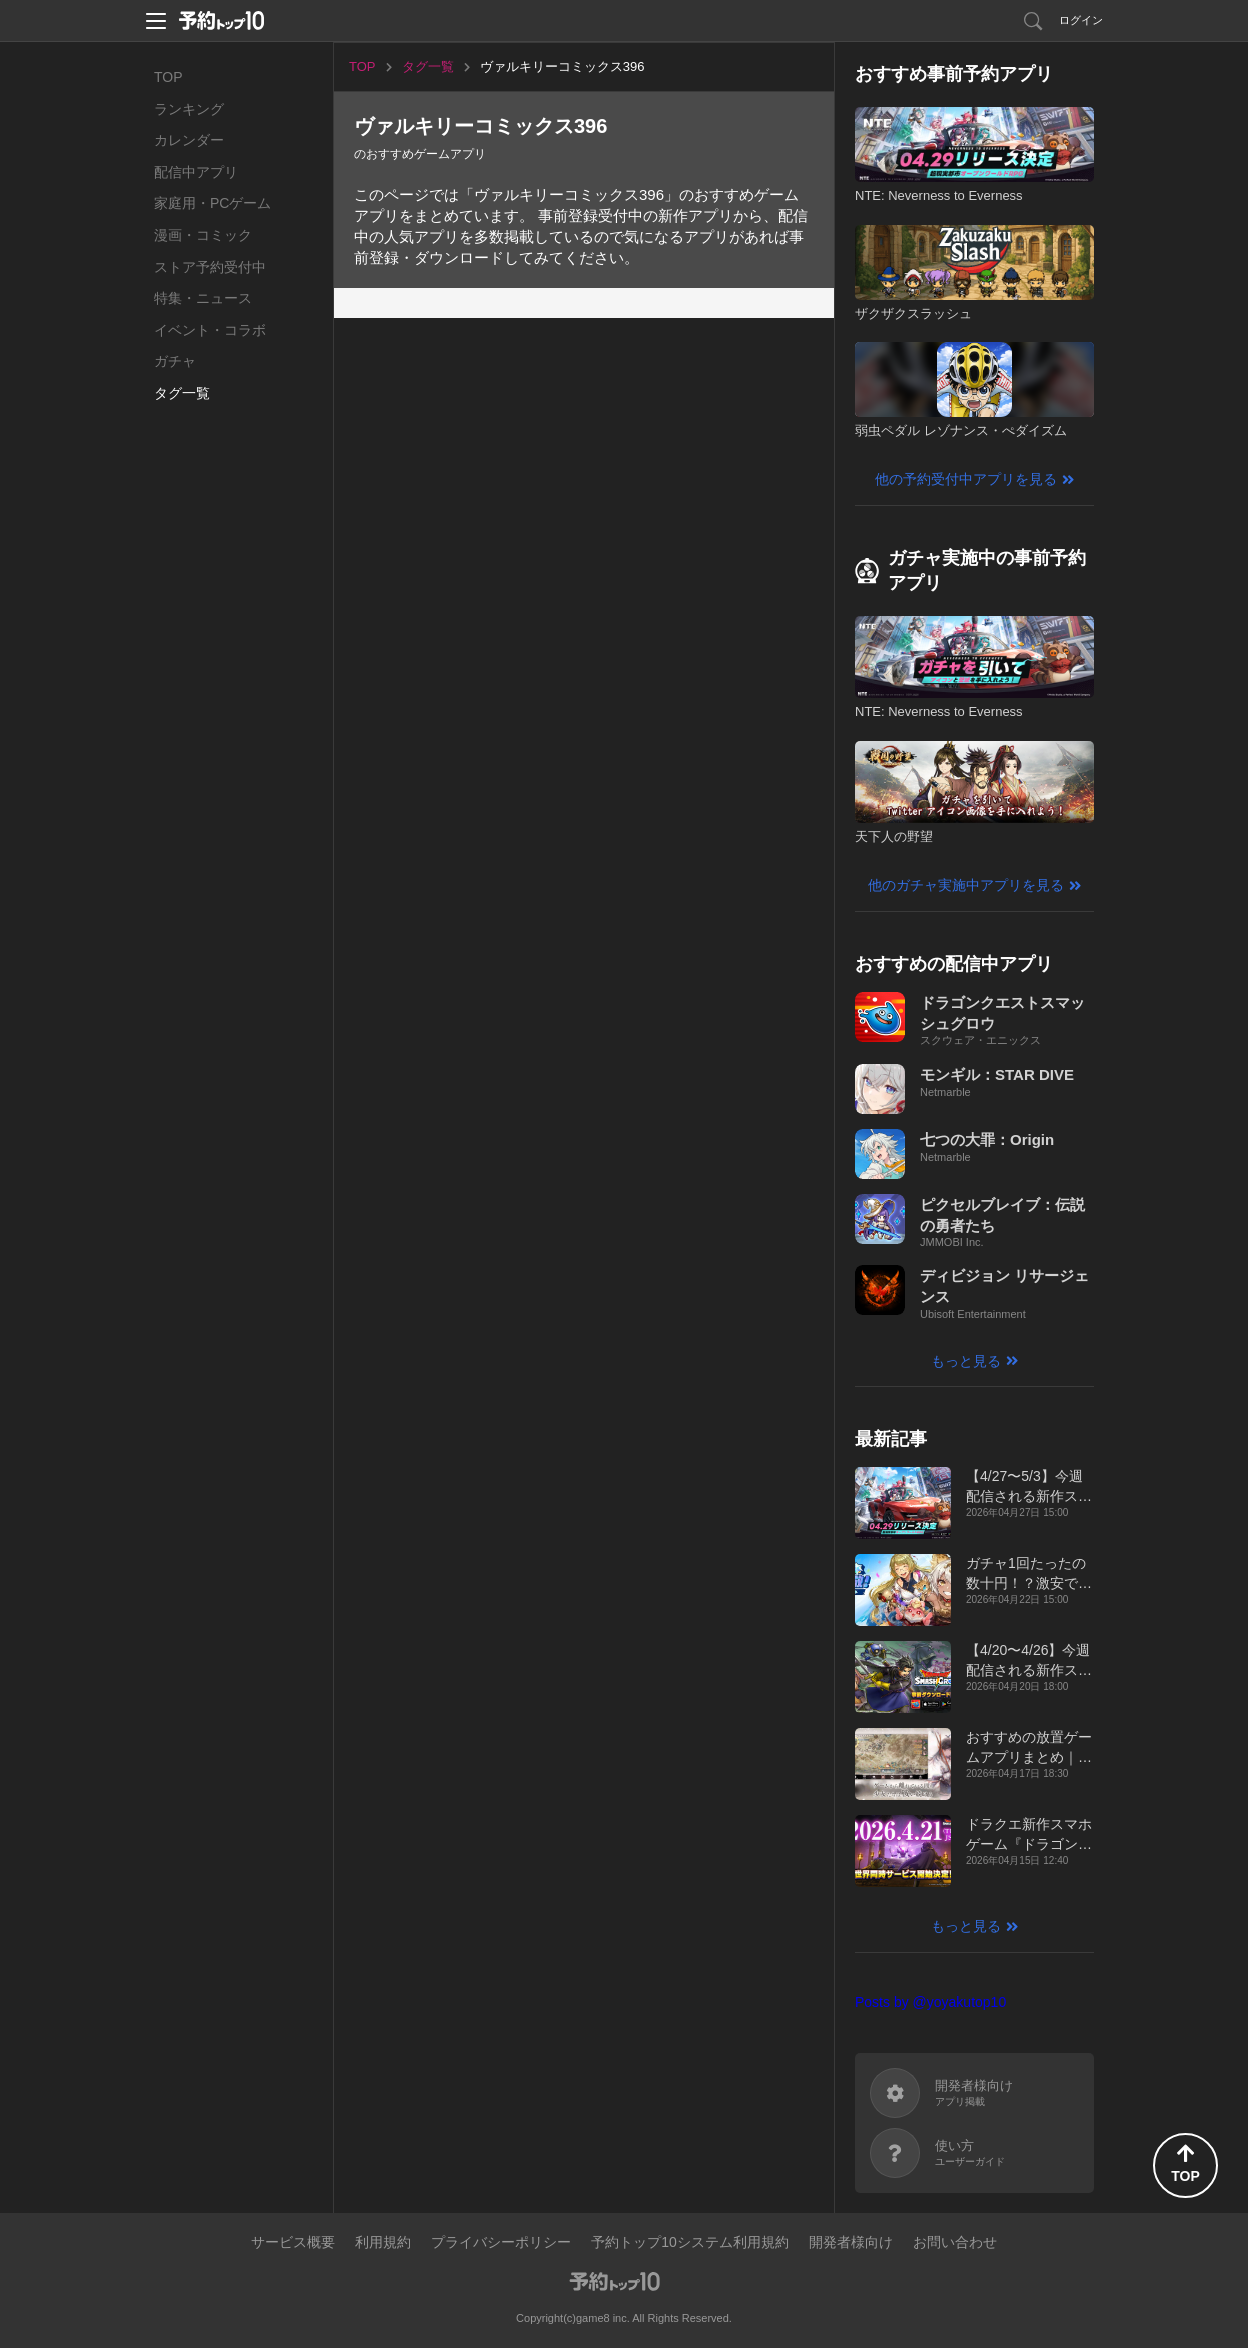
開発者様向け (851, 2242)
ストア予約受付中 (210, 267)
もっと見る (966, 1361)
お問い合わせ (955, 2242)
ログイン (1081, 20)
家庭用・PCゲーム (212, 203)
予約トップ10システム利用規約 (690, 2242)
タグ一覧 (182, 393)
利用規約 (383, 2242)
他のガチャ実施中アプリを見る (966, 885)
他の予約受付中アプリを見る (966, 479)
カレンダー (189, 140)
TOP (168, 77)
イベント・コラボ (210, 330)
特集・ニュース (203, 298)
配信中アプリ (196, 172)
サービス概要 (293, 2242)
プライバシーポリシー (501, 2242)
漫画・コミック (203, 235)
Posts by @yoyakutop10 (930, 2002)
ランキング (189, 109)
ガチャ (175, 361)
